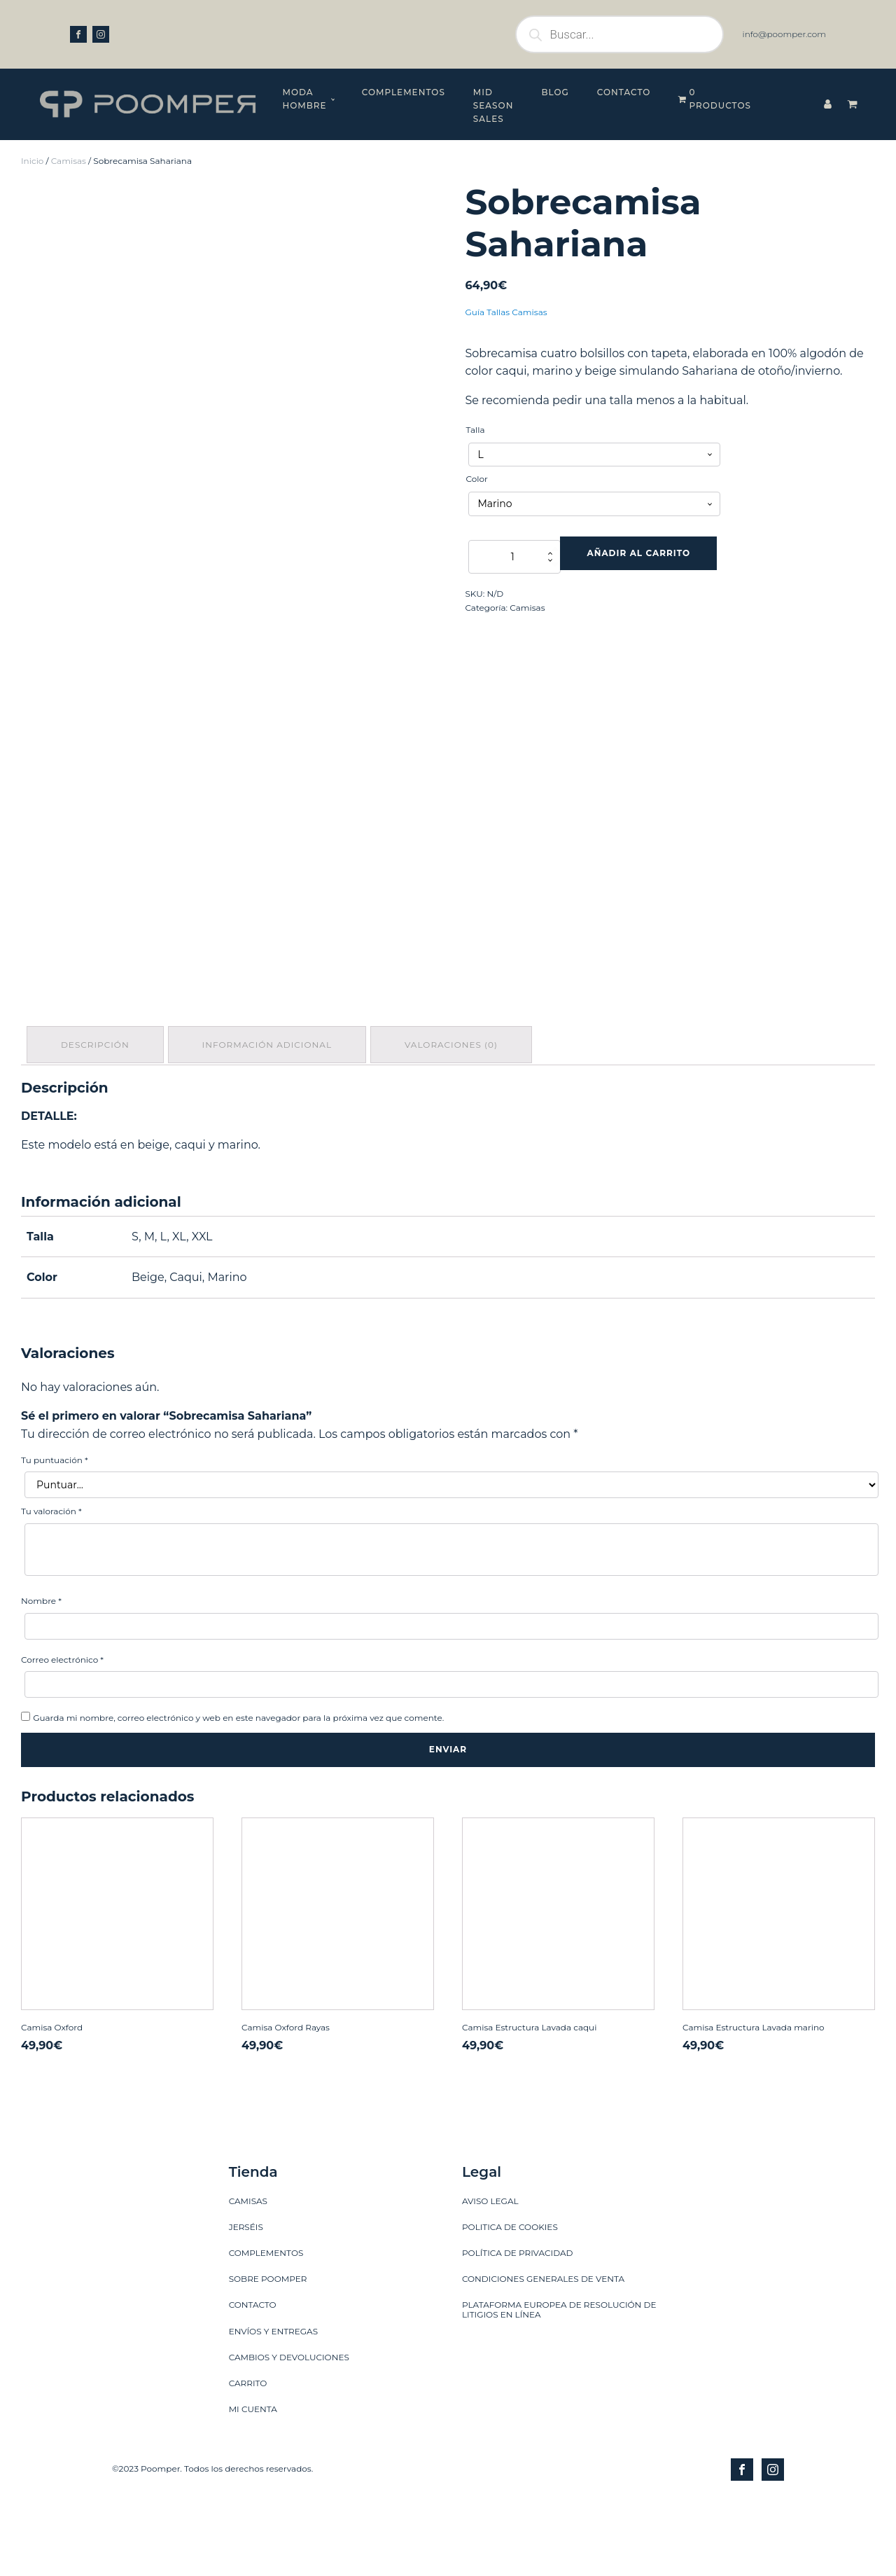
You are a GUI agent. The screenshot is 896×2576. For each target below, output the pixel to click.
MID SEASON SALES (455, 92)
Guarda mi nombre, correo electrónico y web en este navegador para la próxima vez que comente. (238, 1687)
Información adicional (271, 1016)
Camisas (68, 133)
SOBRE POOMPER (268, 2249)
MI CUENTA (253, 2379)
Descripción (96, 1016)
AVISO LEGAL (490, 2170)
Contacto (615, 92)
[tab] (96, 1016)
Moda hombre (221, 92)
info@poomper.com (784, 34)
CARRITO (248, 2353)
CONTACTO (252, 2275)
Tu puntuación (54, 1430)
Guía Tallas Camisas (506, 285)
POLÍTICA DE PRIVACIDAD (517, 2223)
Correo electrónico (62, 1629)
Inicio (32, 133)
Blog (545, 92)
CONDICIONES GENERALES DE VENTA (543, 2249)
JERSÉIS (246, 2196)
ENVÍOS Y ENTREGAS (273, 2301)
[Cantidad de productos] (514, 530)
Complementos (337, 92)
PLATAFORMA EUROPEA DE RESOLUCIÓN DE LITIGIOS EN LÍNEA (559, 2280)
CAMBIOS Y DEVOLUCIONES (289, 2327)
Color (476, 452)
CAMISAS (248, 2170)
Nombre (41, 1571)
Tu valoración (51, 1481)
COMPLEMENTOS (266, 2223)
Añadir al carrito (639, 526)
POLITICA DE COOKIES (510, 2196)
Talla (474, 402)
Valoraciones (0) (458, 1016)
